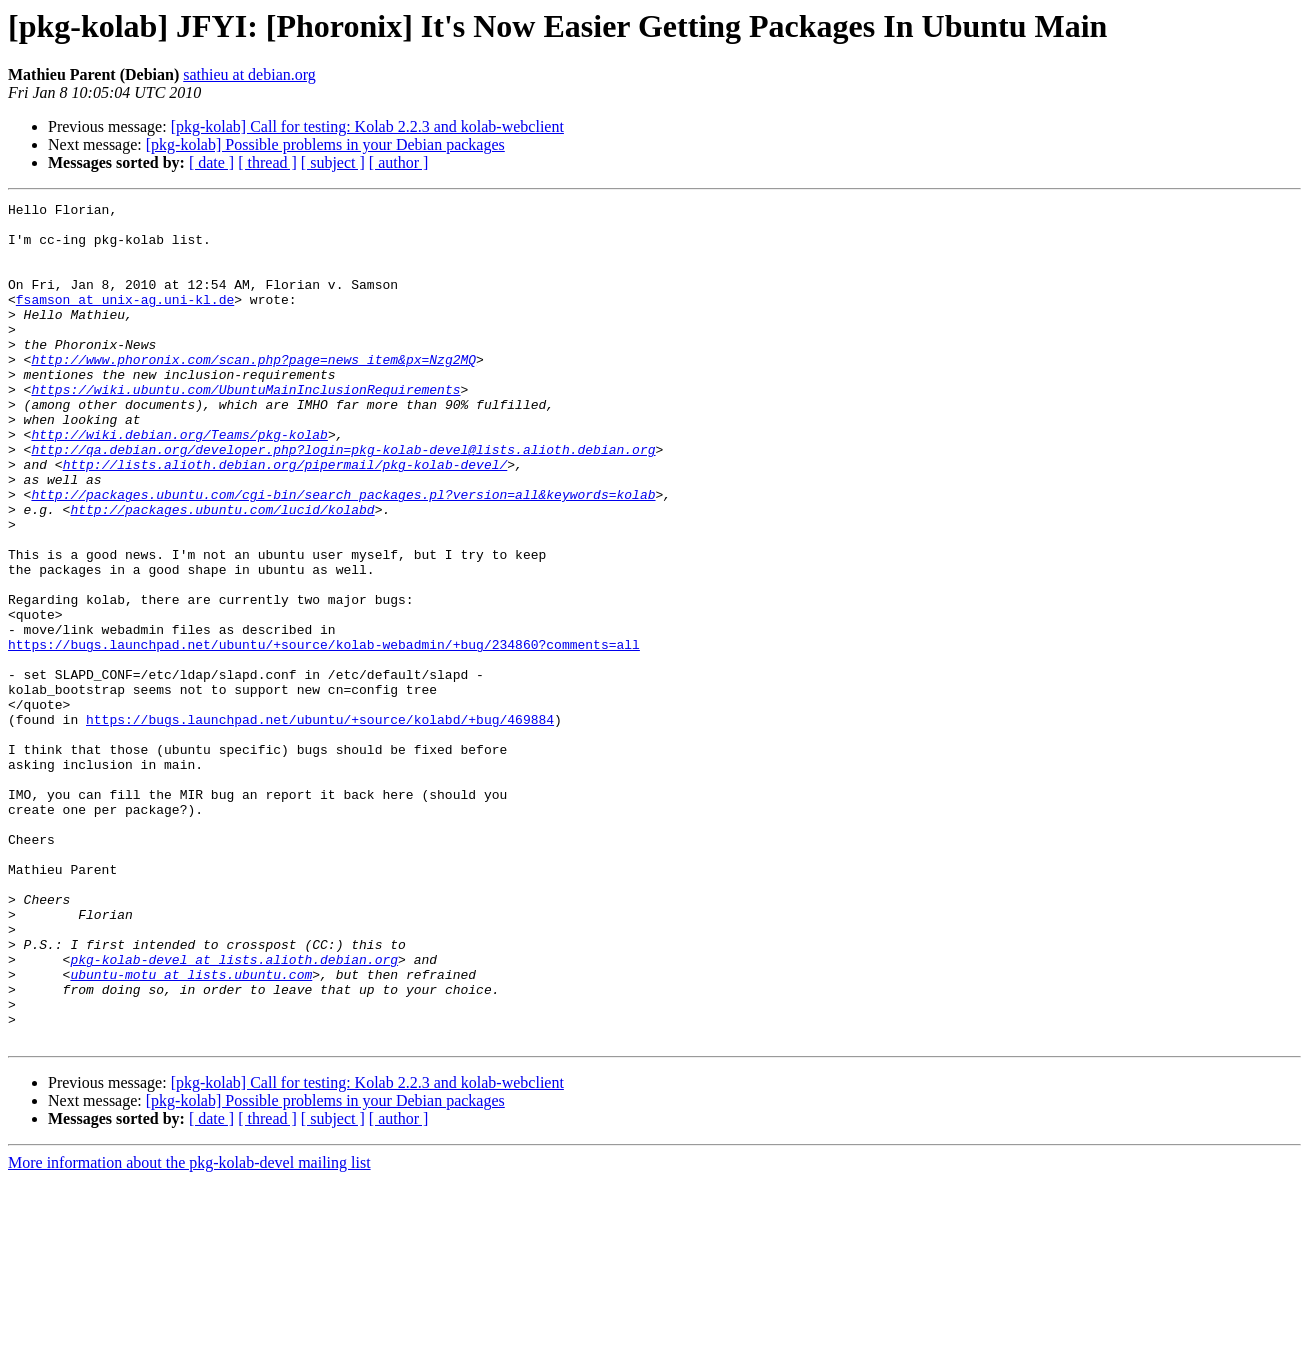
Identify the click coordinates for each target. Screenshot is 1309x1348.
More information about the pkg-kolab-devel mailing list (189, 1330)
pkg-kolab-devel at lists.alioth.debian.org (234, 1112)
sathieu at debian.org (249, 74)
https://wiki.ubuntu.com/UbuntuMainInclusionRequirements (245, 428)
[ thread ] (267, 162)
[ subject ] (333, 162)
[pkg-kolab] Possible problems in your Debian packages (325, 144)
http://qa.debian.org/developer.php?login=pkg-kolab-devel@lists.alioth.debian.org (343, 500)
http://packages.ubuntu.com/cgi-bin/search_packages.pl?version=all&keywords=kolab (343, 554)
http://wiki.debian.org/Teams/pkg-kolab (179, 482)
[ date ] (211, 162)
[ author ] (399, 162)
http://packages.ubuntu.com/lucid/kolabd (222, 572)
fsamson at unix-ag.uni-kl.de (125, 320)
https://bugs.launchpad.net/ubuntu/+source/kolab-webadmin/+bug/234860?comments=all (324, 734)
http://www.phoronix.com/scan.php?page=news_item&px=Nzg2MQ (253, 392)
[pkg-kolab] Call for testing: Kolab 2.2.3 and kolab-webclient (367, 126)
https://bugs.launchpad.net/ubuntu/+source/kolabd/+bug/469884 (320, 824)
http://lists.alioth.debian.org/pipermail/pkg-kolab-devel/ (285, 518)
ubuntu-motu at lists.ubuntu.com (191, 1130)
